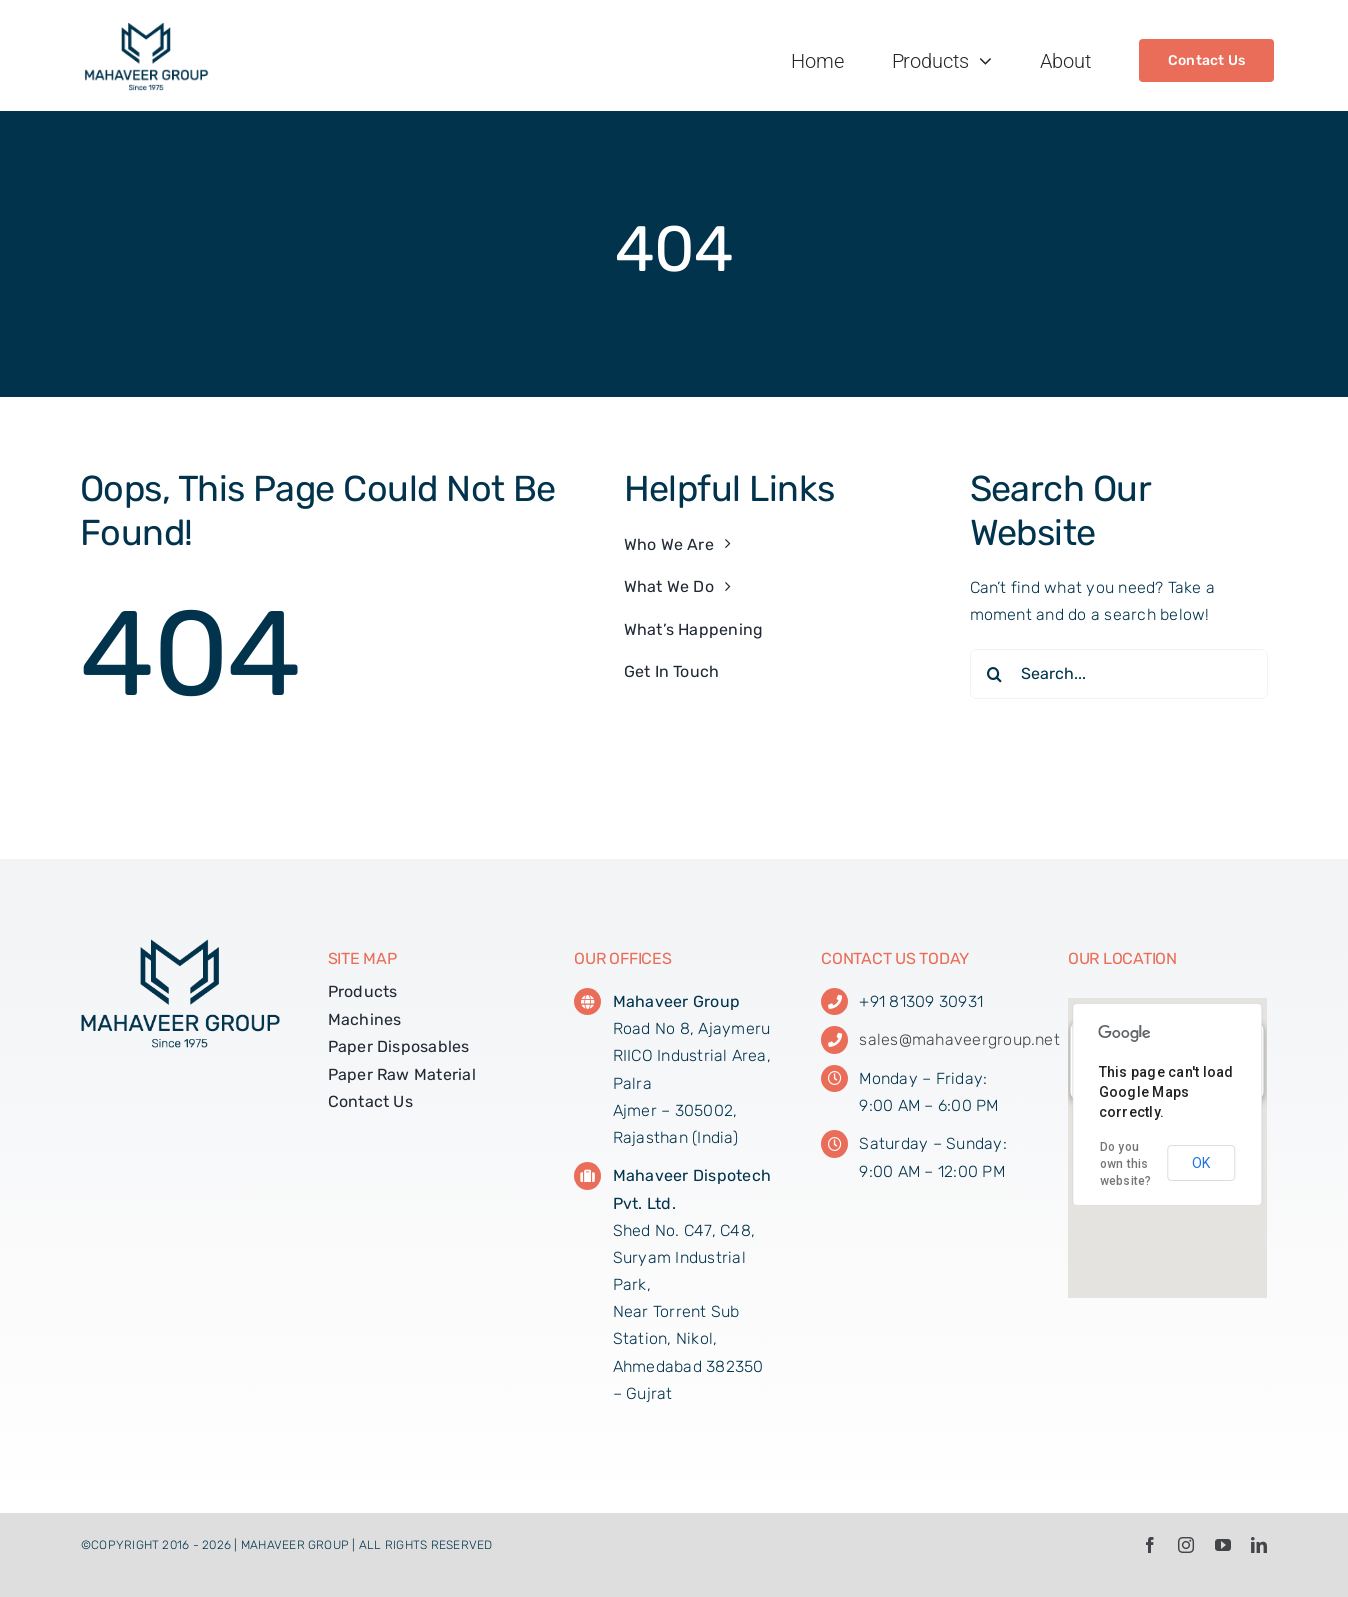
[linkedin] (1259, 1545)
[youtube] (1223, 1545)
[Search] (995, 674)
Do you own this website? (1126, 1164)
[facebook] (1150, 1545)
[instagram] (1186, 1545)
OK (1201, 1163)
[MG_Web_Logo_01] (146, 29)
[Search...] (1119, 674)
